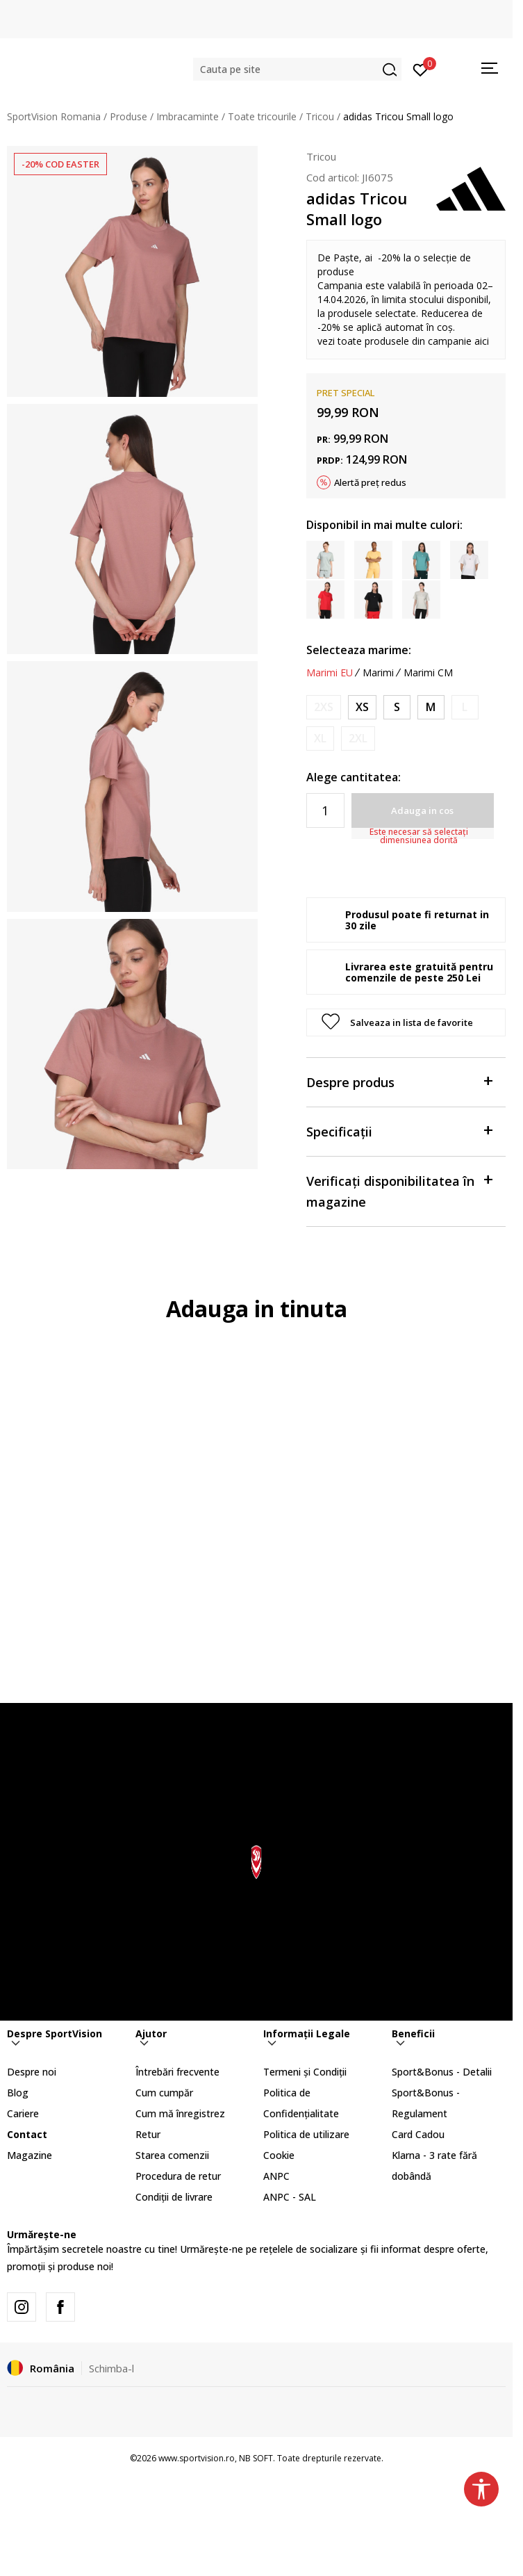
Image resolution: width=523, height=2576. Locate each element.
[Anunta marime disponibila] (323, 707)
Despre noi (31, 2071)
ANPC (276, 2176)
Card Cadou (418, 2134)
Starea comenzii (172, 2155)
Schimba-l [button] (111, 2368)
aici (481, 341)
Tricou (320, 116)
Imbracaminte (187, 116)
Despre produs (399, 1081)
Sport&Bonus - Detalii (442, 2071)
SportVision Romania (54, 116)
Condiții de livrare (174, 2196)
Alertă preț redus (370, 482)
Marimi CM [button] (428, 672)
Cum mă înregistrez (180, 2113)
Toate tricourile (262, 116)
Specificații (399, 1130)
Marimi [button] (378, 672)
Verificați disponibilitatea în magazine (399, 1190)
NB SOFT (256, 2458)
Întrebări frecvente (177, 2071)
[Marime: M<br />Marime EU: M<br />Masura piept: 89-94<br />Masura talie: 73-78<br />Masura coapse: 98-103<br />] (431, 707)
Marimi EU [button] (329, 672)
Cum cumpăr (164, 2092)
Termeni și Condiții (305, 2071)
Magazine (29, 2155)
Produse (128, 116)
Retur (147, 2134)
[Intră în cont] (420, 68)
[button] (297, 69)
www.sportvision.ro (196, 2458)
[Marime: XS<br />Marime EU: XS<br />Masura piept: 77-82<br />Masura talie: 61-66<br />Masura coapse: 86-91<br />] (362, 707)
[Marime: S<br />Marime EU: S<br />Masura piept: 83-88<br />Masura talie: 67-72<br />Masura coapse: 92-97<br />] (396, 707)
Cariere (23, 2113)
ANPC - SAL (289, 2196)
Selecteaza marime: (358, 650)
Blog (17, 2092)
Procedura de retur (178, 2176)
